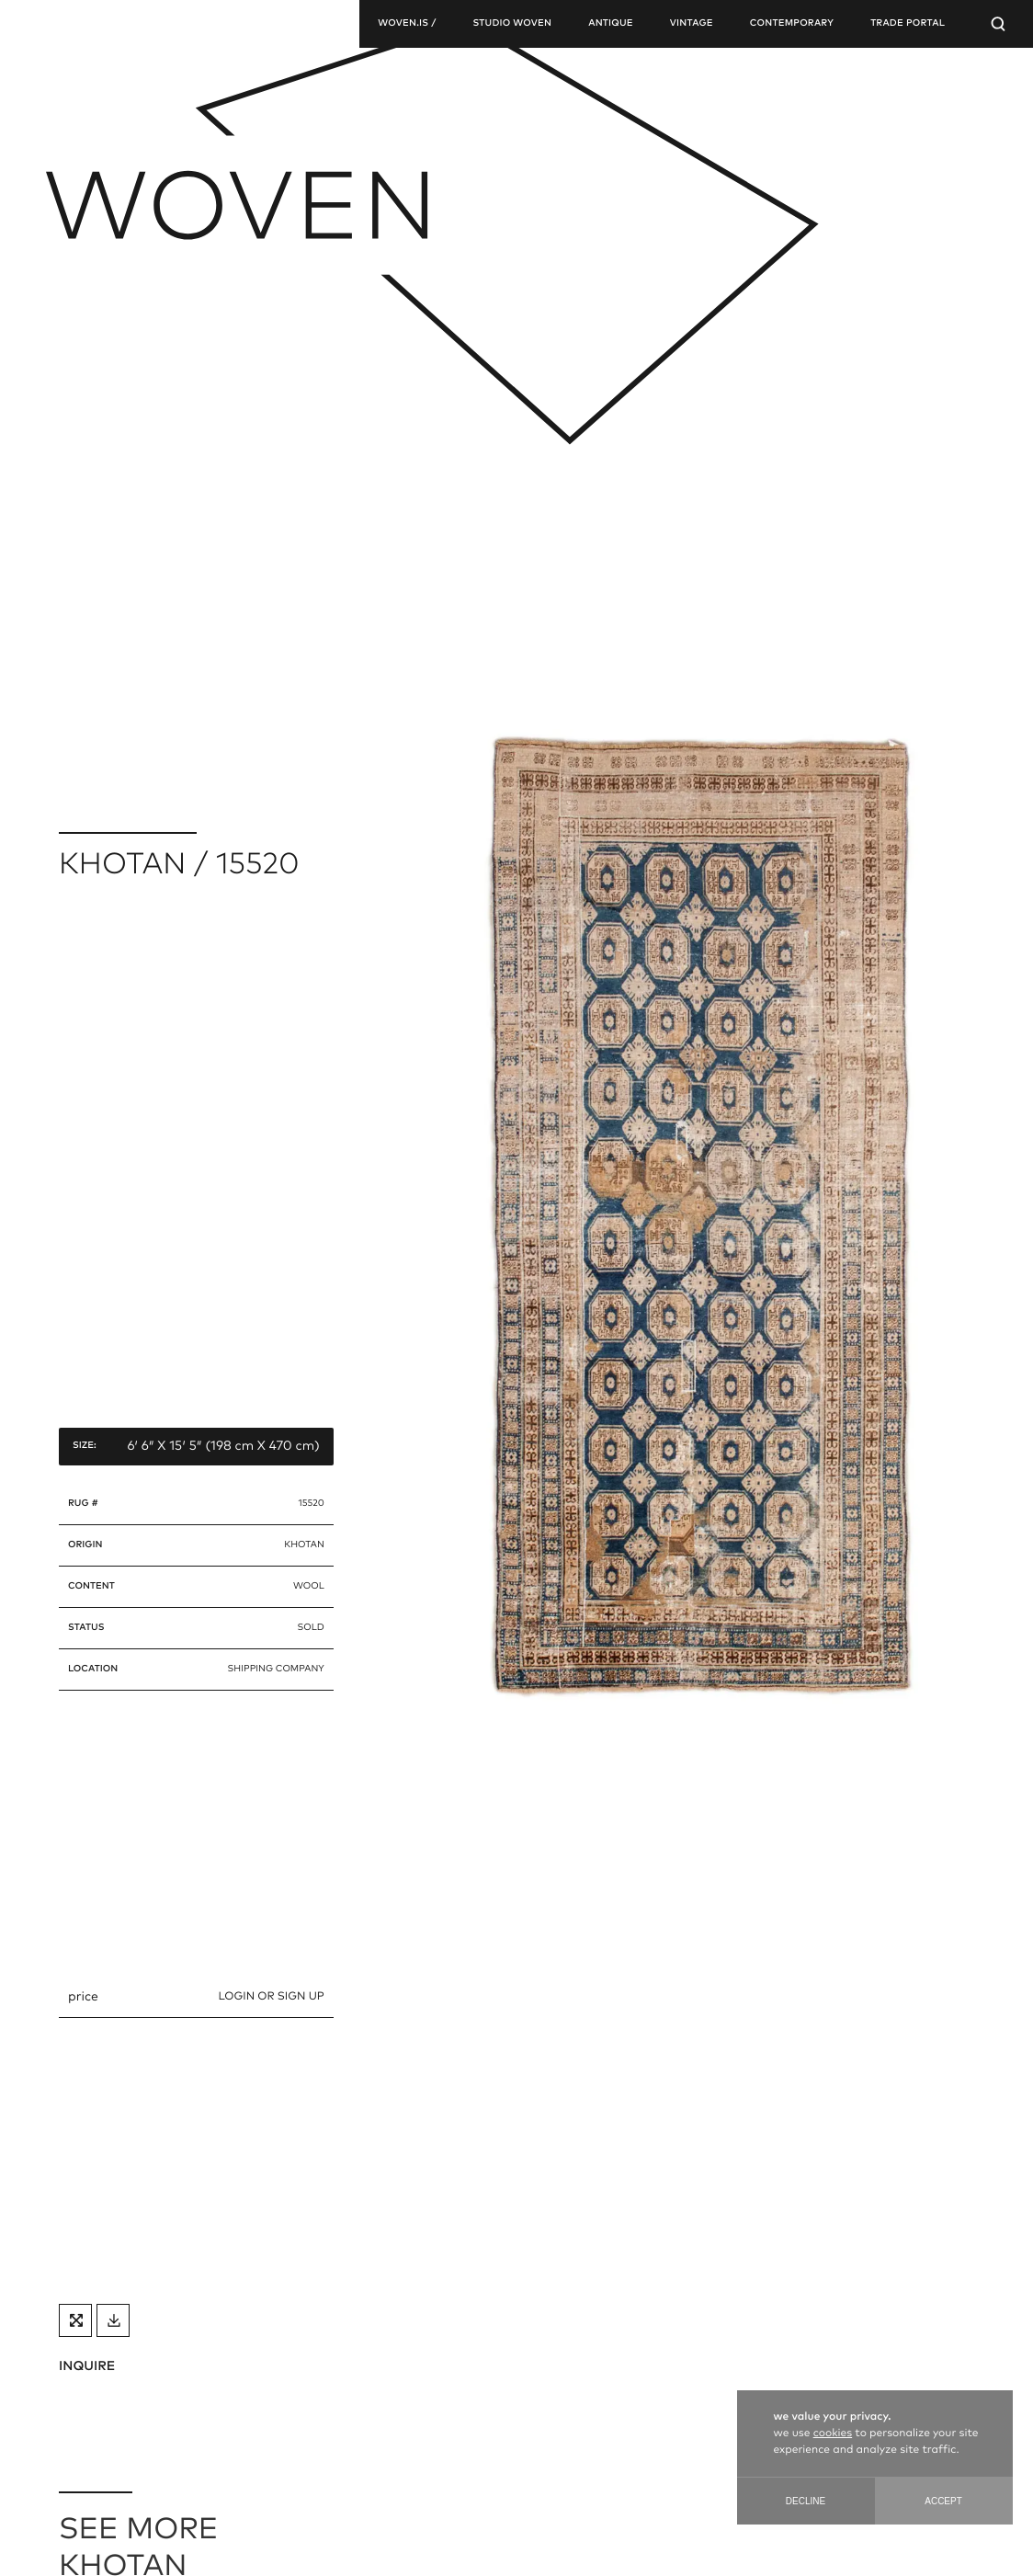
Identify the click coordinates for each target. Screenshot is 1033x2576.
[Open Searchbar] (998, 24)
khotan (304, 1545)
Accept (943, 2501)
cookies (832, 2433)
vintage (691, 23)
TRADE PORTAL (907, 23)
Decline (805, 2501)
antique (610, 23)
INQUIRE (87, 2366)
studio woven (511, 23)
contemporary (792, 23)
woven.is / (407, 23)
